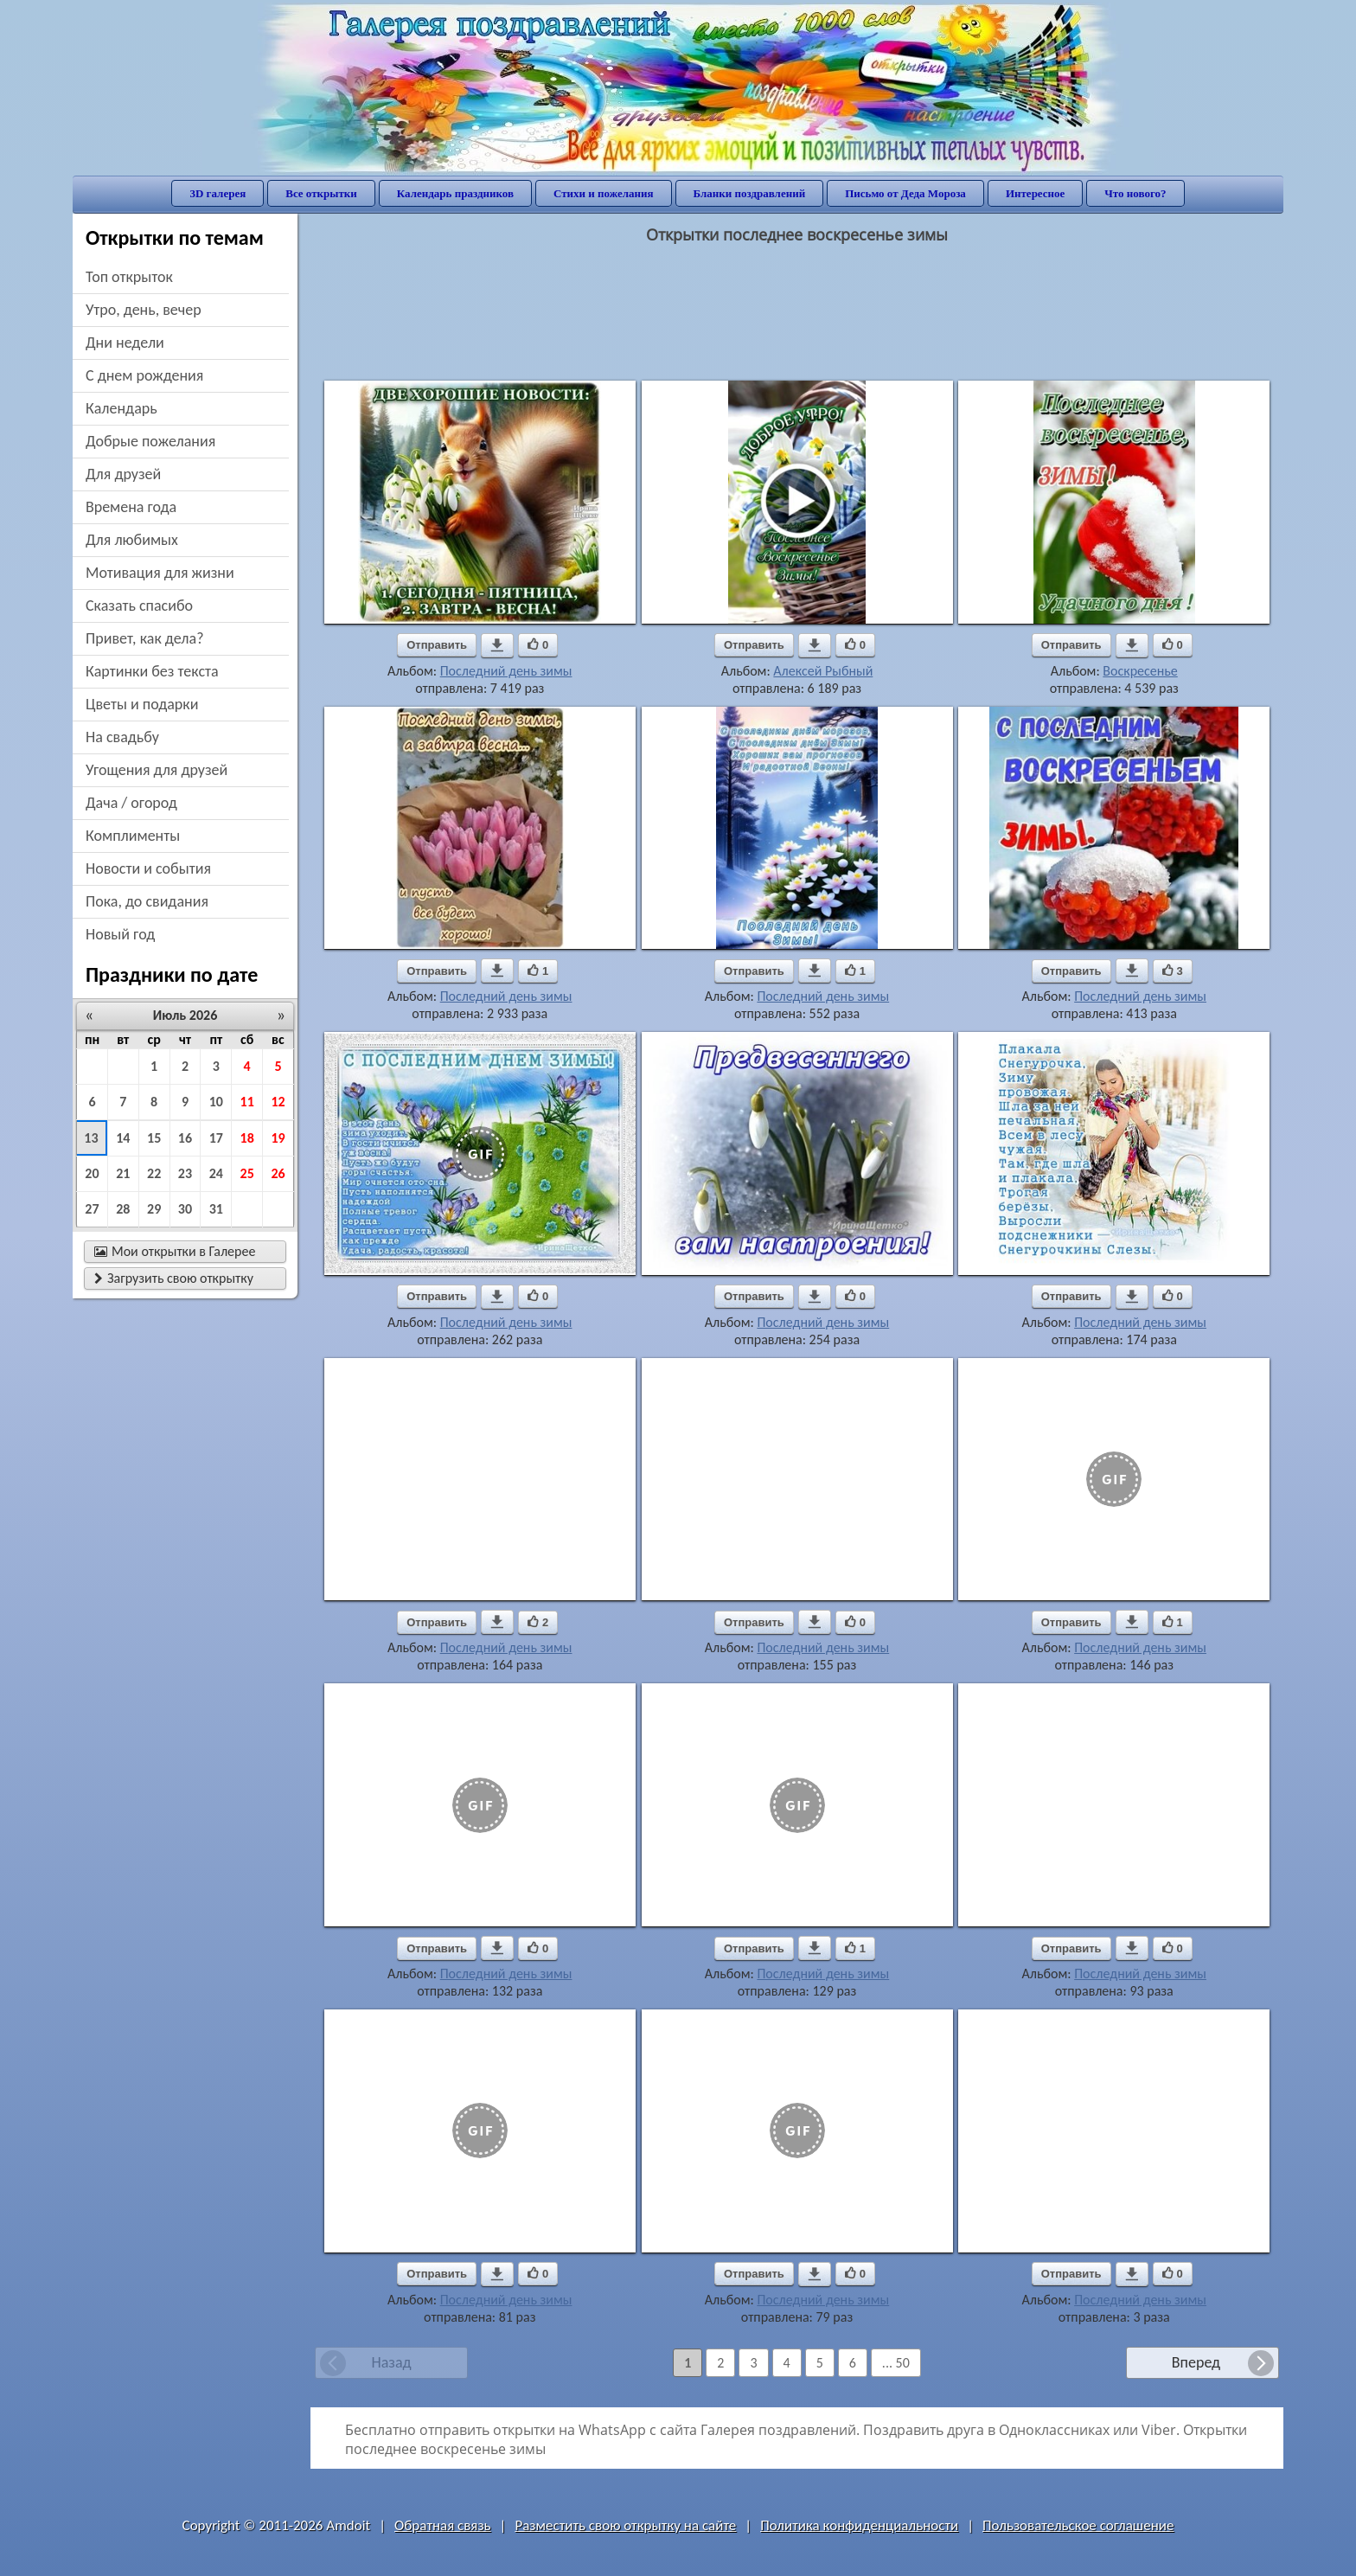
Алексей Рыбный (823, 671)
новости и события (148, 868)
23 (185, 1173)
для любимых (132, 539)
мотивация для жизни (160, 572)
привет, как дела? (145, 638)
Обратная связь (442, 2525)
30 (185, 1209)
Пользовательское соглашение (1078, 2525)
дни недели (125, 342)
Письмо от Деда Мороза (905, 193)
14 (123, 1138)
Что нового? (1135, 193)
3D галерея (217, 193)
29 (154, 1209)
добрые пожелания (150, 441)
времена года (131, 506)
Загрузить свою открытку (173, 1278)
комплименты (133, 835)
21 (123, 1173)
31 (216, 1209)
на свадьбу (122, 737)
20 (92, 1173)
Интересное (1035, 193)
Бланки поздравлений (750, 193)
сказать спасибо (139, 605)
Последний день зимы (506, 671)
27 (92, 1209)
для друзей (123, 474)
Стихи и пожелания (603, 193)
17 (216, 1138)
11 (247, 1101)
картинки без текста (152, 671)
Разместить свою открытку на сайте (625, 2525)
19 (278, 1138)
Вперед (1196, 2362)
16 (185, 1138)
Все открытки (321, 193)
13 (91, 1138)
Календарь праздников (455, 193)
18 (247, 1138)
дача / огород (131, 802)
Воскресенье (1140, 671)
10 (216, 1101)
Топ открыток (129, 276)
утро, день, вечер (143, 309)
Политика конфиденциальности (859, 2525)
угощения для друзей (156, 769)
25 (247, 1173)
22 (154, 1173)
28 (123, 1209)
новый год (120, 934)
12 (278, 1101)
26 (278, 1173)
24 (216, 1173)
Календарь (121, 408)
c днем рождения (144, 375)
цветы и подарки (142, 704)
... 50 (896, 2363)
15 (154, 1138)
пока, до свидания (147, 901)
